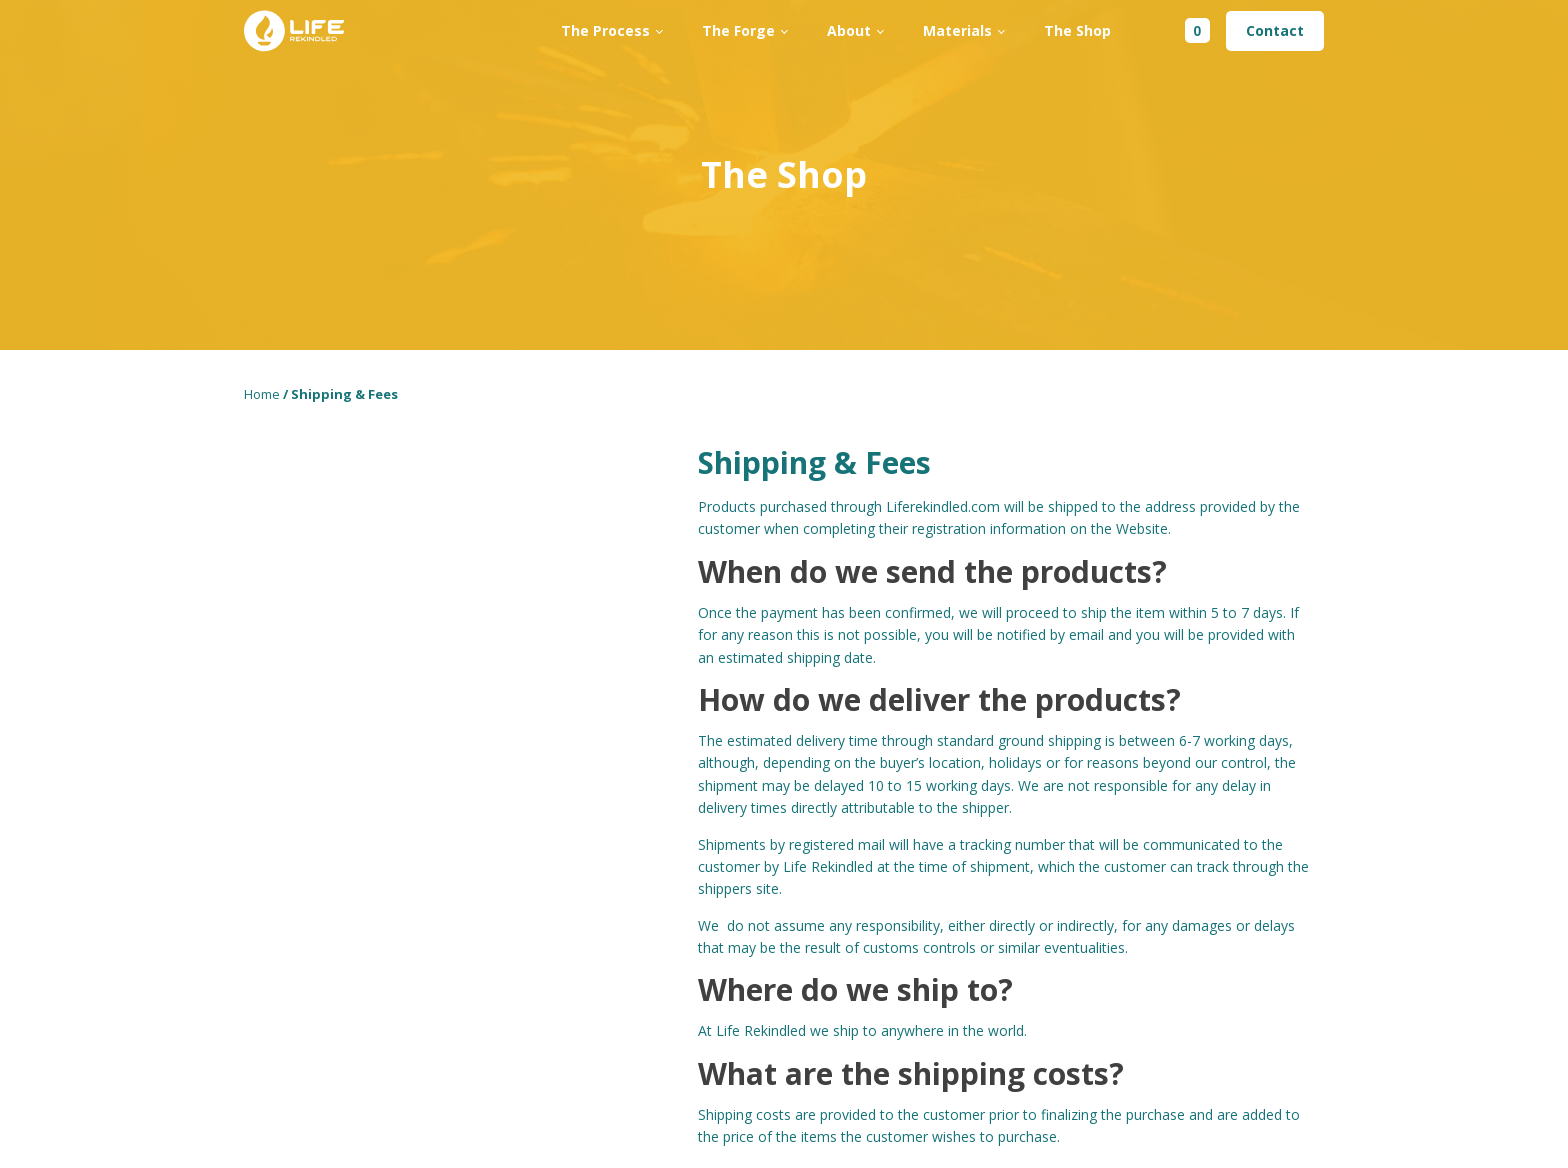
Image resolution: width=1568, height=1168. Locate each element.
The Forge (738, 30)
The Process (605, 30)
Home (262, 394)
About (849, 30)
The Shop (1077, 30)
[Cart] (1183, 30)
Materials (957, 30)
